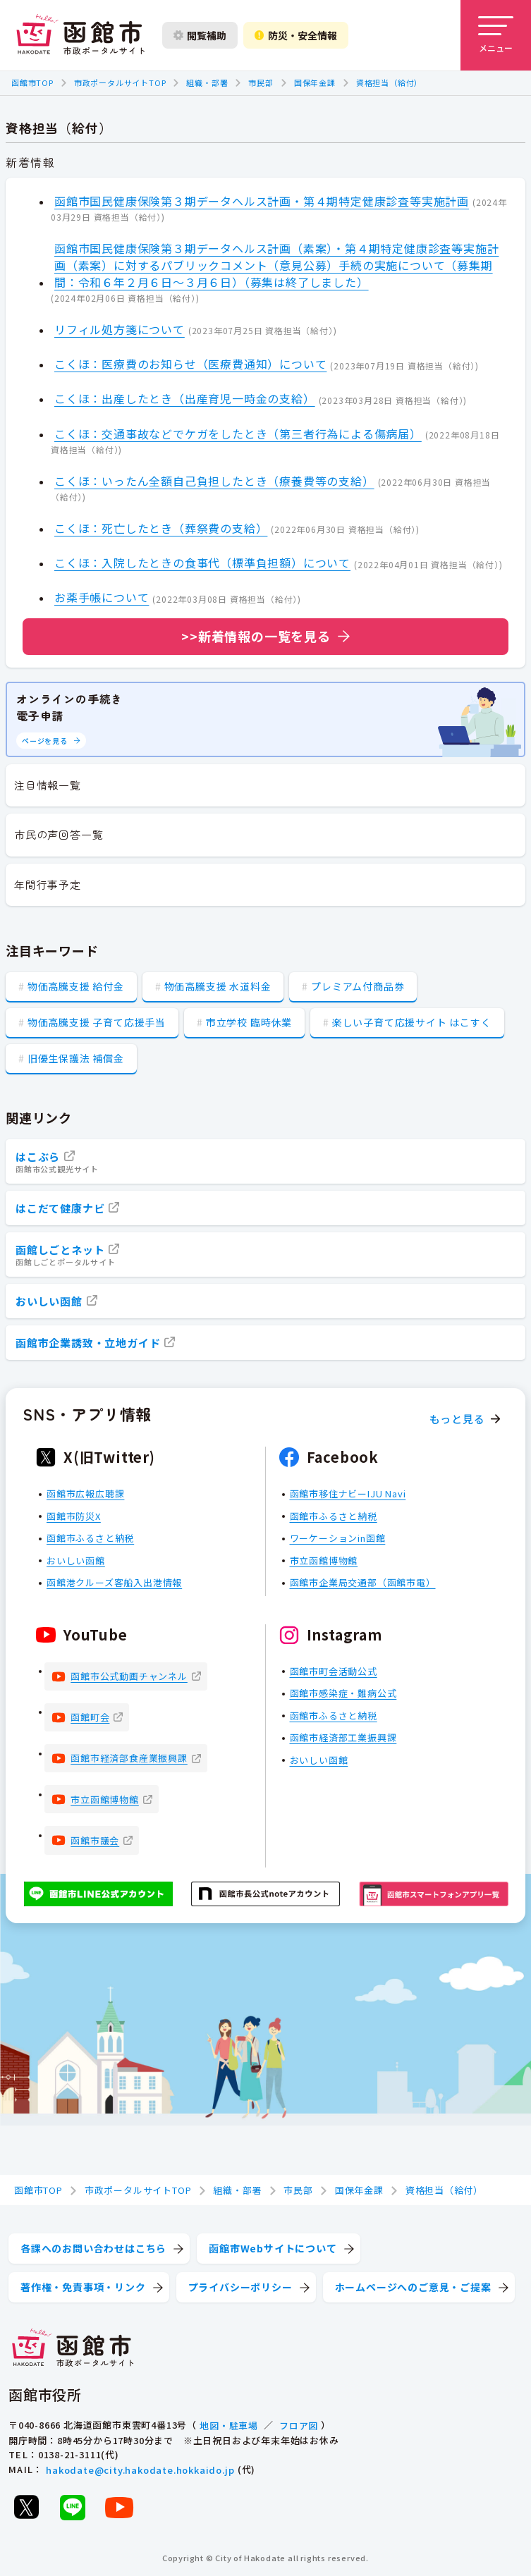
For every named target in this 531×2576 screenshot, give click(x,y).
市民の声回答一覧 (58, 834)
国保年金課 (315, 82)
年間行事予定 (47, 884)
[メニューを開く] (495, 35)
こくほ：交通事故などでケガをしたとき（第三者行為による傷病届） (238, 433)
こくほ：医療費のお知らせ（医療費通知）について (190, 363)
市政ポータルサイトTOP (120, 82)
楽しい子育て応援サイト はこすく (412, 1022)
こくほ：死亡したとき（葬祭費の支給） (160, 528)
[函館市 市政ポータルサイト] (80, 35)
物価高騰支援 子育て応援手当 (97, 1022)
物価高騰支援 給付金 (76, 986)
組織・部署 (207, 82)
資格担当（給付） (389, 82)
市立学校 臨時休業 (249, 1022)
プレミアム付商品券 (357, 986)
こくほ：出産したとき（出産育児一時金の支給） (184, 398)
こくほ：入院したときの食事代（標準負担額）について (202, 562)
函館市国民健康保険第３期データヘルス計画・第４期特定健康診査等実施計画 (261, 200)
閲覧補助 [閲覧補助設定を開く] (199, 35)
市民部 (260, 82)
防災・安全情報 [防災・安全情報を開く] (296, 35)
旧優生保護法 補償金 (76, 1058)
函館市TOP (32, 82)
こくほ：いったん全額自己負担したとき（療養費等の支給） (214, 480)
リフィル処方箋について (119, 329)
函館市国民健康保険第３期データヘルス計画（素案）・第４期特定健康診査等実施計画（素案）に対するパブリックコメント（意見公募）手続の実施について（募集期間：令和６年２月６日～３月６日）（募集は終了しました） (276, 265)
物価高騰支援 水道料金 (217, 986)
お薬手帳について (101, 597)
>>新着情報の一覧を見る (256, 636)
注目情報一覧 (47, 785)
